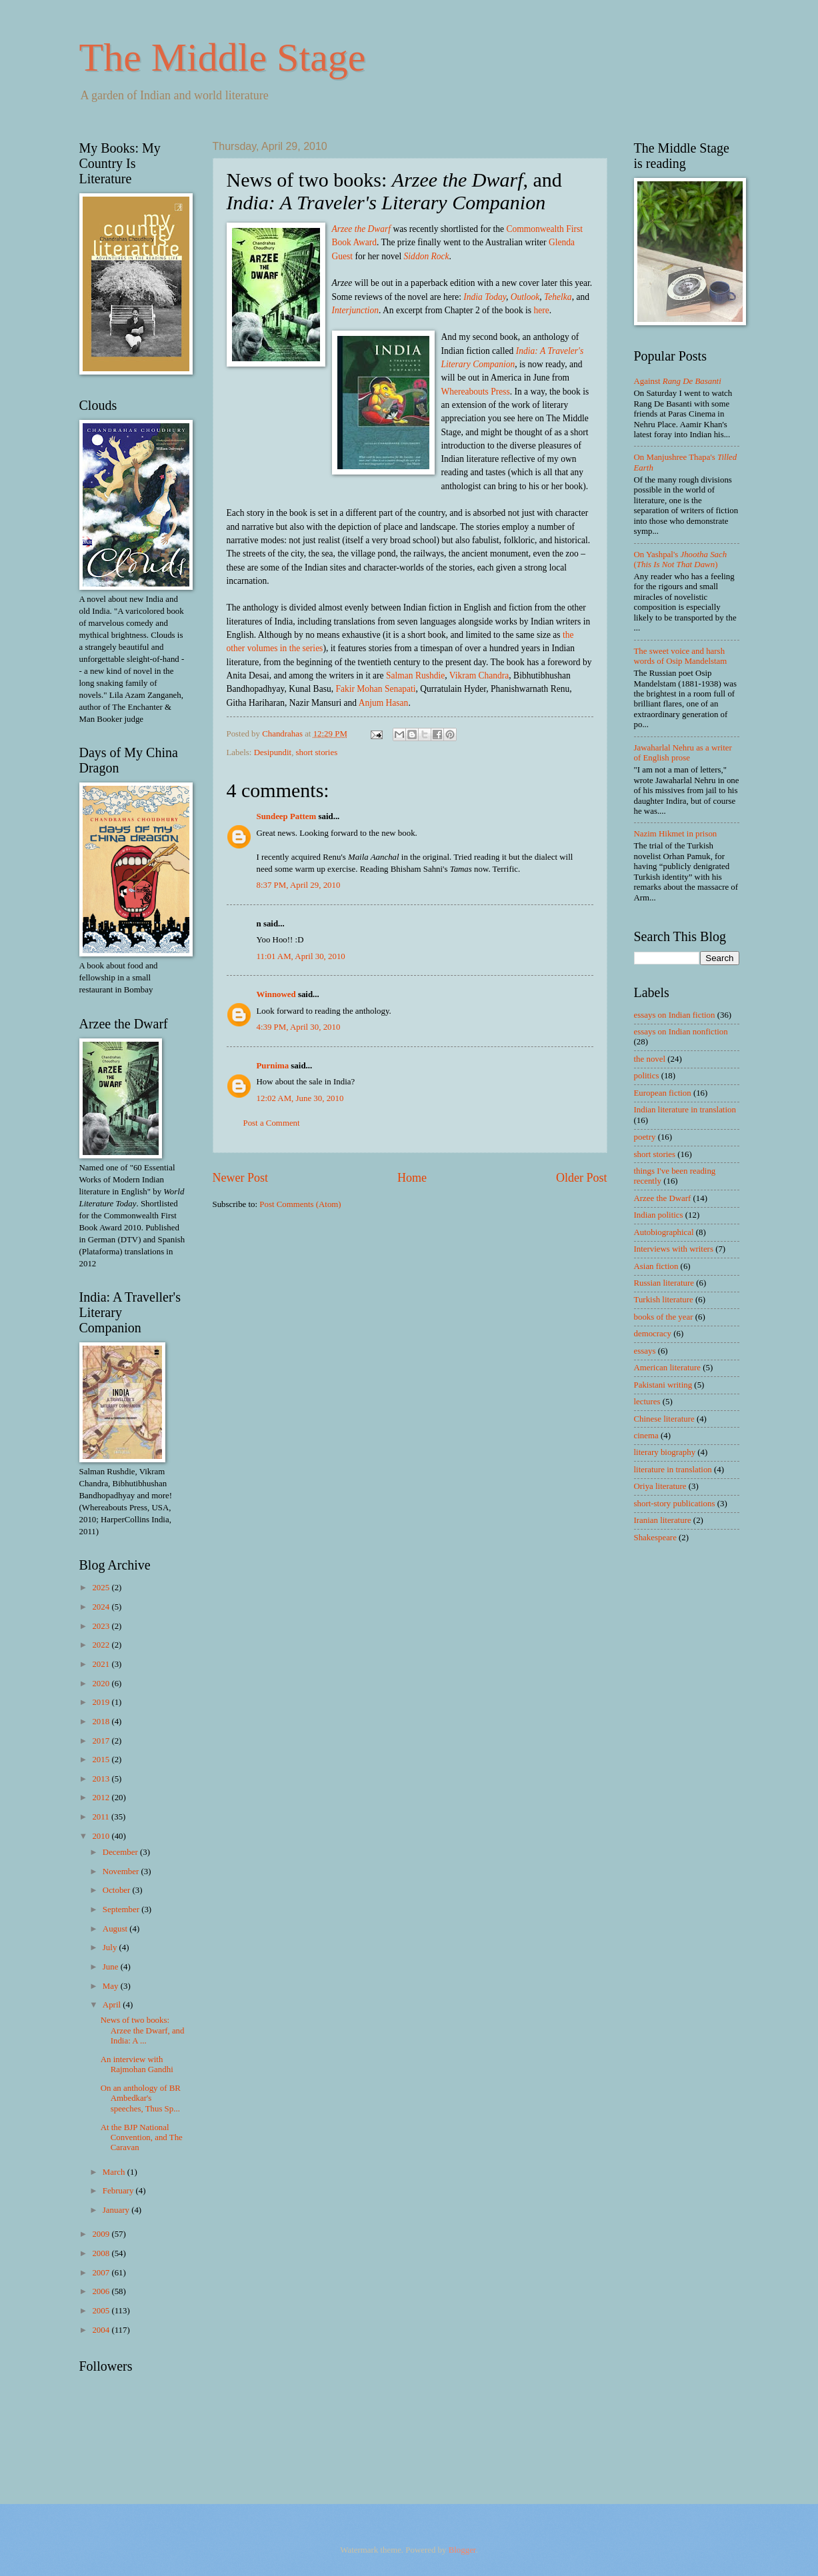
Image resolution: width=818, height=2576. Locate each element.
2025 (101, 1587)
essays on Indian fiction (674, 1015)
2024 (101, 1607)
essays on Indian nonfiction (681, 1031)
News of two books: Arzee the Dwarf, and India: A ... (143, 2030)
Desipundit (273, 752)
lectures (647, 1401)
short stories (317, 752)
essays (645, 1351)
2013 (101, 1779)
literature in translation (673, 1469)
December (121, 1852)
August (116, 1928)
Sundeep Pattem (287, 816)
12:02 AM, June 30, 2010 (300, 1098)
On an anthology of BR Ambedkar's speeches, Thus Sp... (141, 2098)
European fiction (662, 1093)
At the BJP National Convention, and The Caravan (142, 2138)
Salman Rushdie (415, 675)
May (112, 1986)
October (118, 1890)
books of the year (663, 1317)
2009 (101, 2234)
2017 (101, 1741)
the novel (650, 1059)
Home (412, 1177)
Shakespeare (655, 1537)
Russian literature (664, 1283)
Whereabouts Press (475, 392)
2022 (101, 1645)
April (113, 2004)
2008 (101, 2253)
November (122, 1871)
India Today (484, 297)
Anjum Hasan (384, 703)
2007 (101, 2272)
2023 (101, 1626)
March (115, 2172)
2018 (101, 1721)
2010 (101, 1836)
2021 (101, 1664)
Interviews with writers (673, 1249)
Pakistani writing (663, 1385)
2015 (101, 1759)
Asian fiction (656, 1266)
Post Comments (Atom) (300, 1204)
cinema (646, 1435)
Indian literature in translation (685, 1109)
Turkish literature (663, 1299)
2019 (101, 1702)
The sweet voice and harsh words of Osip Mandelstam (680, 656)
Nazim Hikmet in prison (675, 833)
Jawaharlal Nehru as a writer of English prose (683, 752)
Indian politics (658, 1215)
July (111, 1947)
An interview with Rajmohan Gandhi (137, 2064)
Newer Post (241, 1177)
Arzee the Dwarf (662, 1198)
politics (646, 1075)
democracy (652, 1333)
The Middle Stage (222, 57)
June (112, 1966)
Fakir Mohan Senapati (375, 689)
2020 (101, 1683)
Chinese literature (664, 1419)
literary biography (665, 1452)
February (119, 2190)
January (117, 2210)
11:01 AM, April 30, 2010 (301, 956)
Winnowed (276, 994)
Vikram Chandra (479, 675)
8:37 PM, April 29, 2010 (299, 885)
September (122, 1909)
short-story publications (674, 1503)
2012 (101, 1797)
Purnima (273, 1065)
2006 (101, 2291)
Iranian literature (662, 1520)
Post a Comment (271, 1123)
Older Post (581, 1177)
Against (677, 381)
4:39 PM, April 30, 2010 (299, 1027)
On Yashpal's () (680, 559)
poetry (645, 1137)
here (541, 310)
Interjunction (355, 310)
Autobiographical (664, 1232)
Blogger (462, 2550)
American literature (667, 1367)
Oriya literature (660, 1486)
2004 (101, 2330)
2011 (101, 1817)
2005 (101, 2310)
